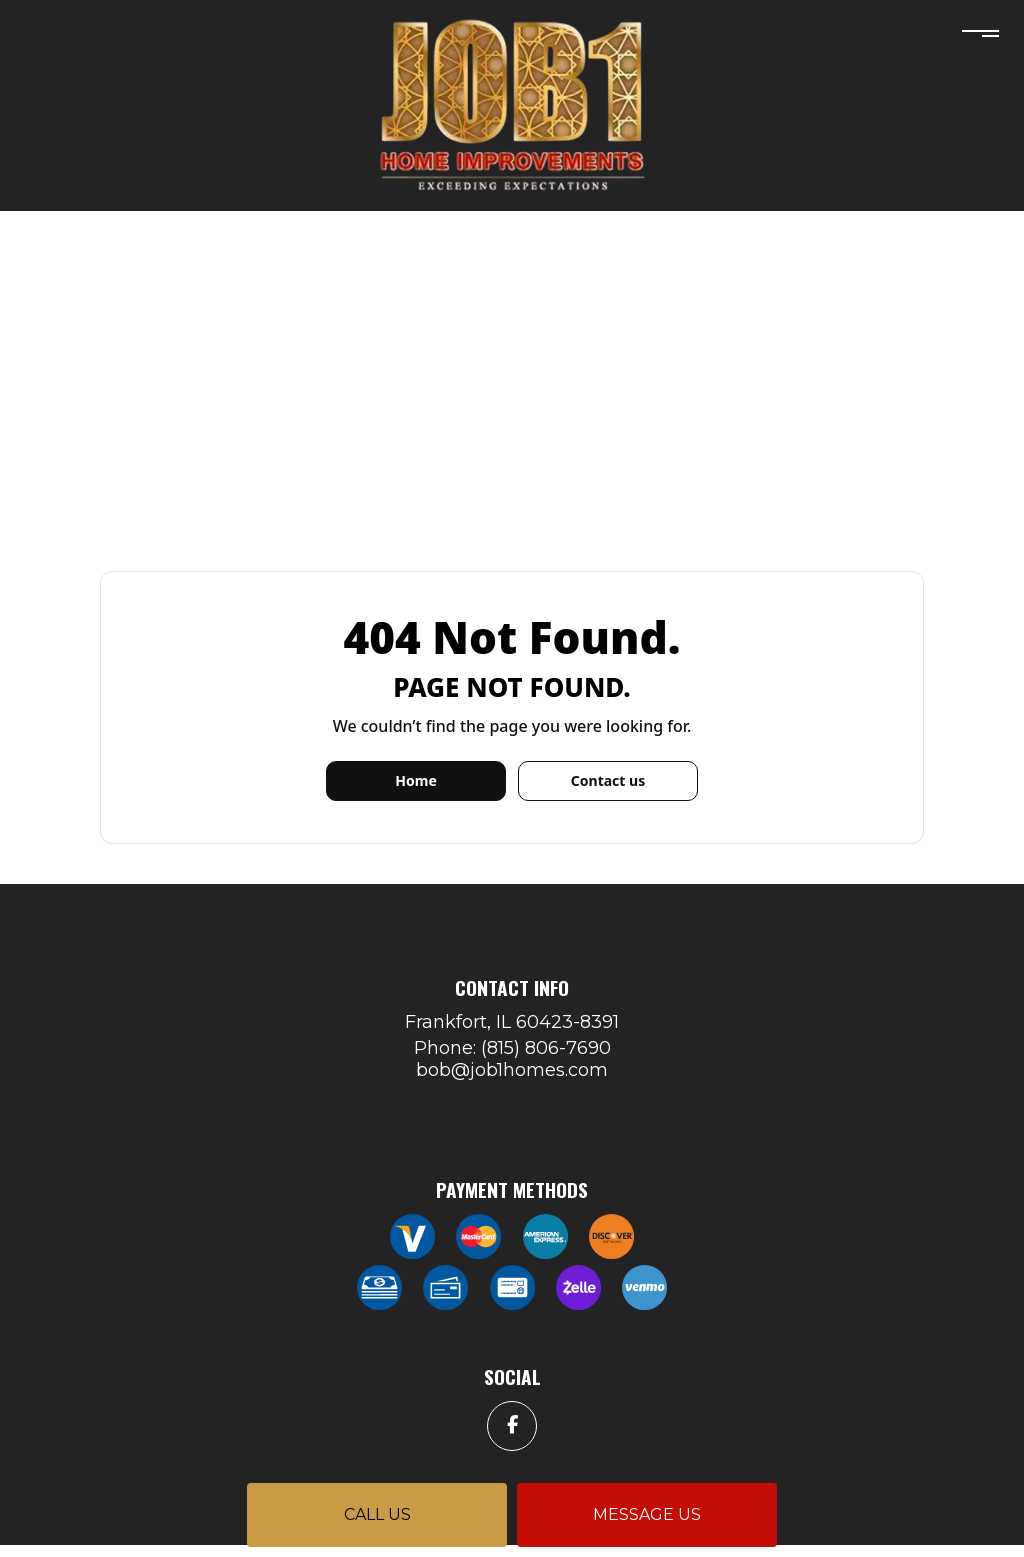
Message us (647, 1514)
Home (415, 780)
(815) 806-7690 (546, 1048)
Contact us (608, 780)
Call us (377, 1514)
